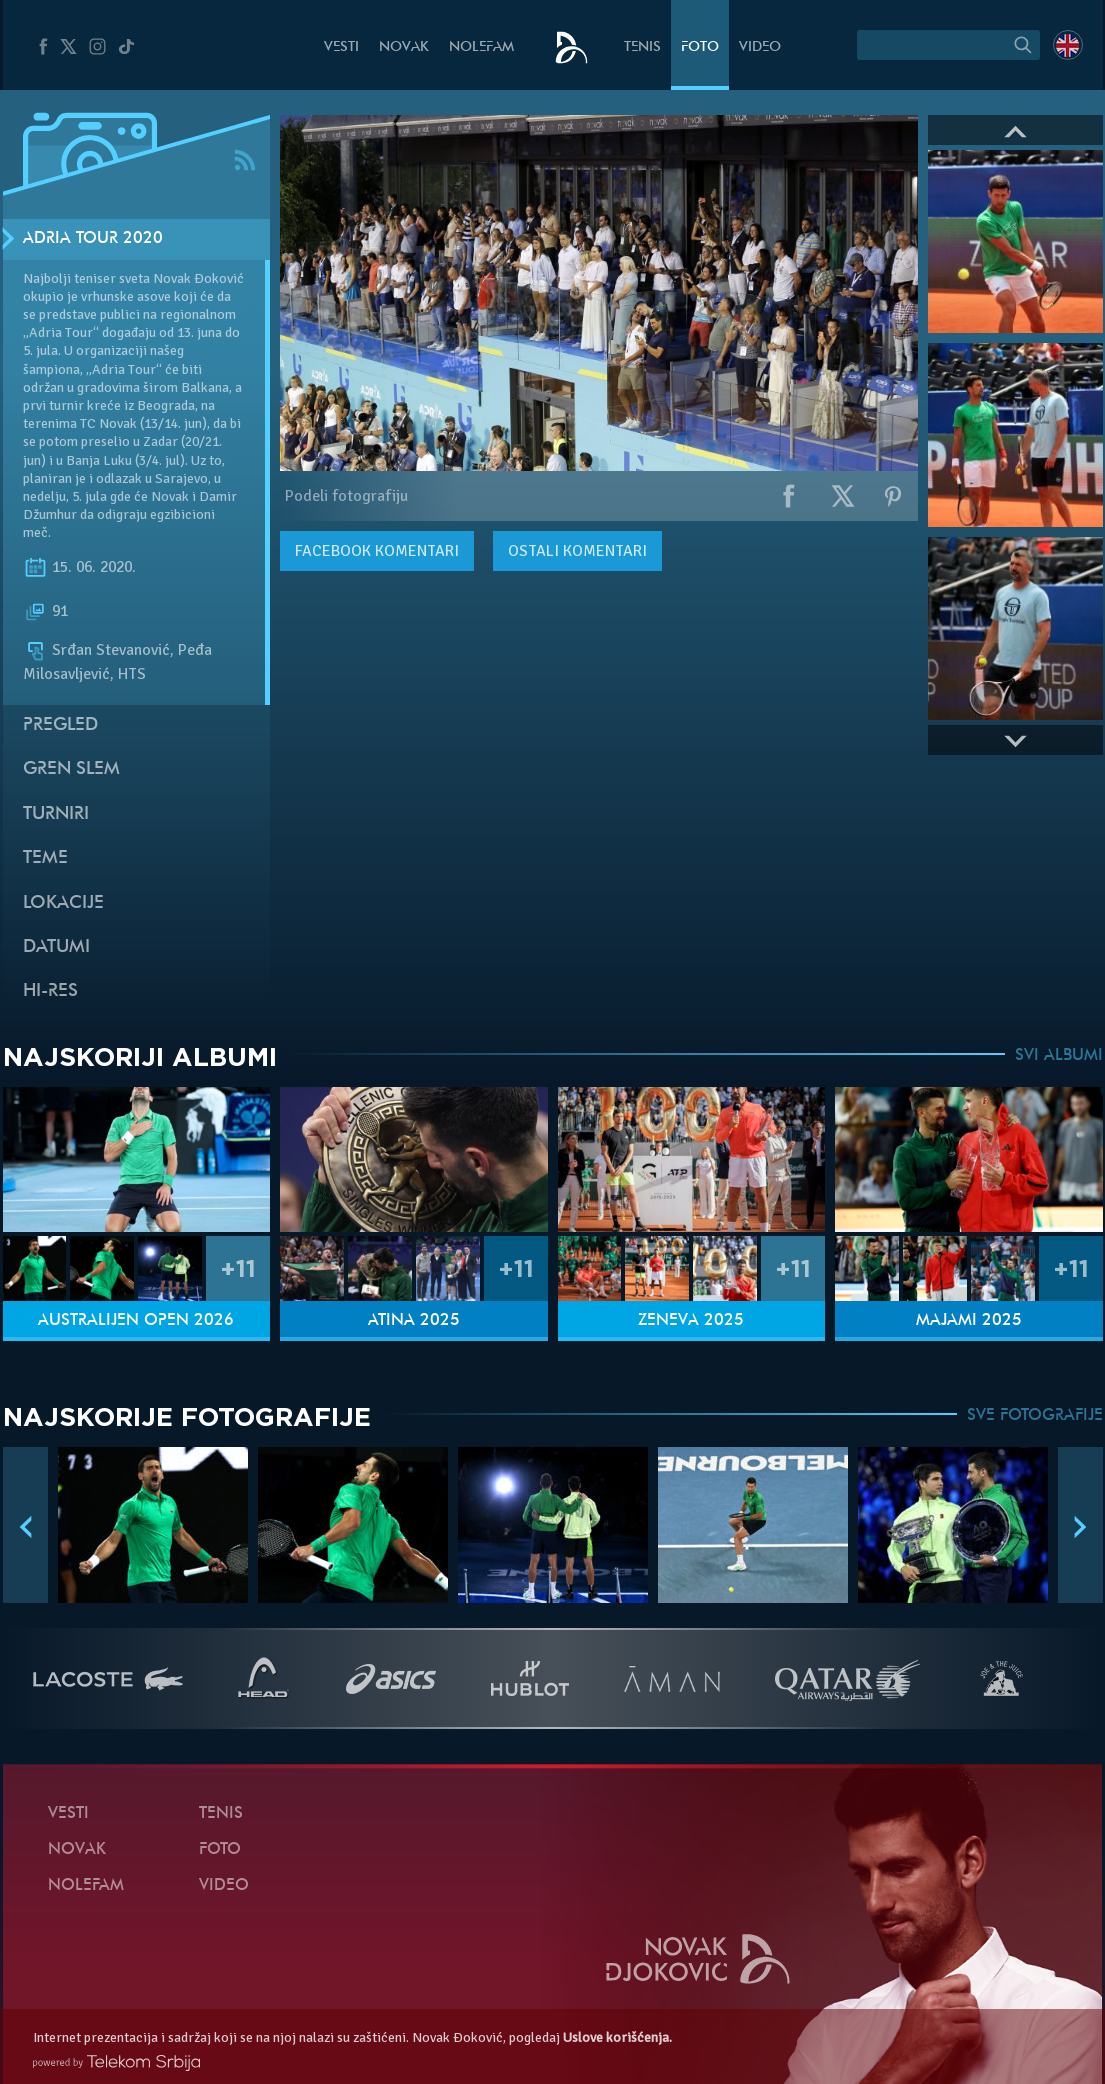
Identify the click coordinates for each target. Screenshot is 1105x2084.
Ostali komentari (577, 551)
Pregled (60, 725)
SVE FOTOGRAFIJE (1035, 1416)
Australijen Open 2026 (136, 1321)
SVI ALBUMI (1059, 1056)
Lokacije (63, 903)
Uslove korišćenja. (617, 2037)
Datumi (56, 947)
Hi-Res (50, 991)
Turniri (56, 814)
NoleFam (481, 47)
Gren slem (71, 769)
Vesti (341, 47)
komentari (377, 551)
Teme (45, 858)
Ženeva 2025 (691, 1321)
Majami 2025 (969, 1321)
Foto (700, 47)
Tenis (642, 47)
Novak (404, 47)
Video (760, 47)
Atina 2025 (414, 1321)
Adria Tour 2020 (93, 239)
